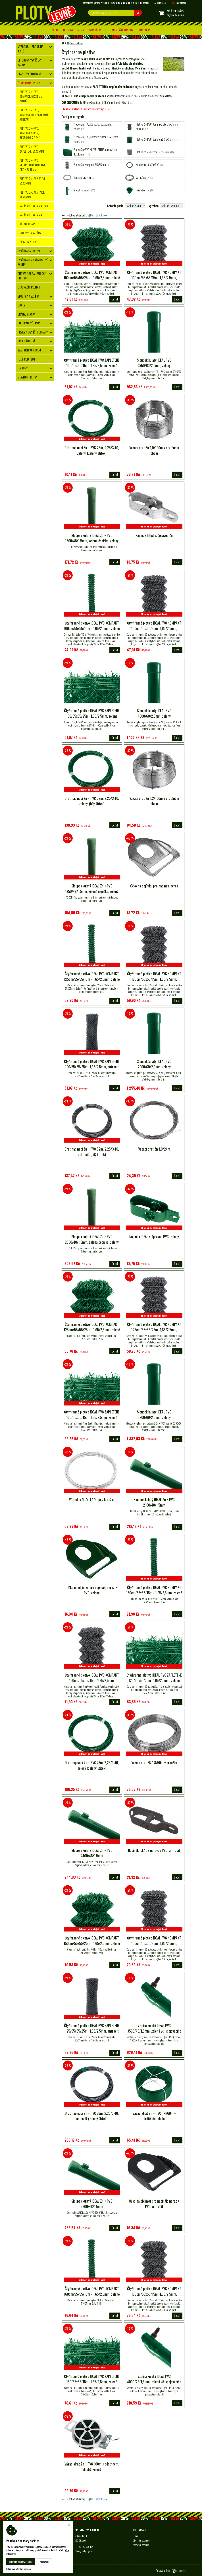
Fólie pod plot (26, 359)
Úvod (54, 30)
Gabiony (23, 368)
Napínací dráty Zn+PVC (34, 206)
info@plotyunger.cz (45, 2545)
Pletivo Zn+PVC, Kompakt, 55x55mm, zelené (31, 96)
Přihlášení (157, 3)
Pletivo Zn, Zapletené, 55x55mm (33, 181)
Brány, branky (27, 314)
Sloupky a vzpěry (30, 233)
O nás (135, 2536)
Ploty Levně (42, 2570)
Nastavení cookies (141, 2545)
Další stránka (98, 215)
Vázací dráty (28, 224)
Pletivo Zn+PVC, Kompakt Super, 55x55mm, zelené (29, 133)
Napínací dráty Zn (31, 215)
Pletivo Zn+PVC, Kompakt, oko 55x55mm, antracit (34, 115)
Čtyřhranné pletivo (30, 83)
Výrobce (154, 206)
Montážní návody (122, 30)
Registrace (176, 3)
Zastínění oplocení (29, 350)
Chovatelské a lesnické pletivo (31, 276)
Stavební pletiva (27, 377)
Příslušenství (28, 242)
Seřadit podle (115, 206)
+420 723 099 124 (26, 2545)
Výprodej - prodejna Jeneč (30, 49)
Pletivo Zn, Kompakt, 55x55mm (32, 194)
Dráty (21, 305)
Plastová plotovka (29, 74)
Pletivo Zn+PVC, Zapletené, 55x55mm (32, 149)
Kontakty (145, 30)
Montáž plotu (98, 30)
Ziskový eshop (170, 2570)
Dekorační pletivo (29, 287)
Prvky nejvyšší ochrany (33, 332)
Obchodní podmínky (141, 2540)
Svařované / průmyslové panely (33, 262)
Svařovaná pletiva (29, 251)
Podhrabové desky (29, 323)
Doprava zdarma (73, 30)
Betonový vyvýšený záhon (30, 62)
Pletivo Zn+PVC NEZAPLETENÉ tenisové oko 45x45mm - (32, 165)
